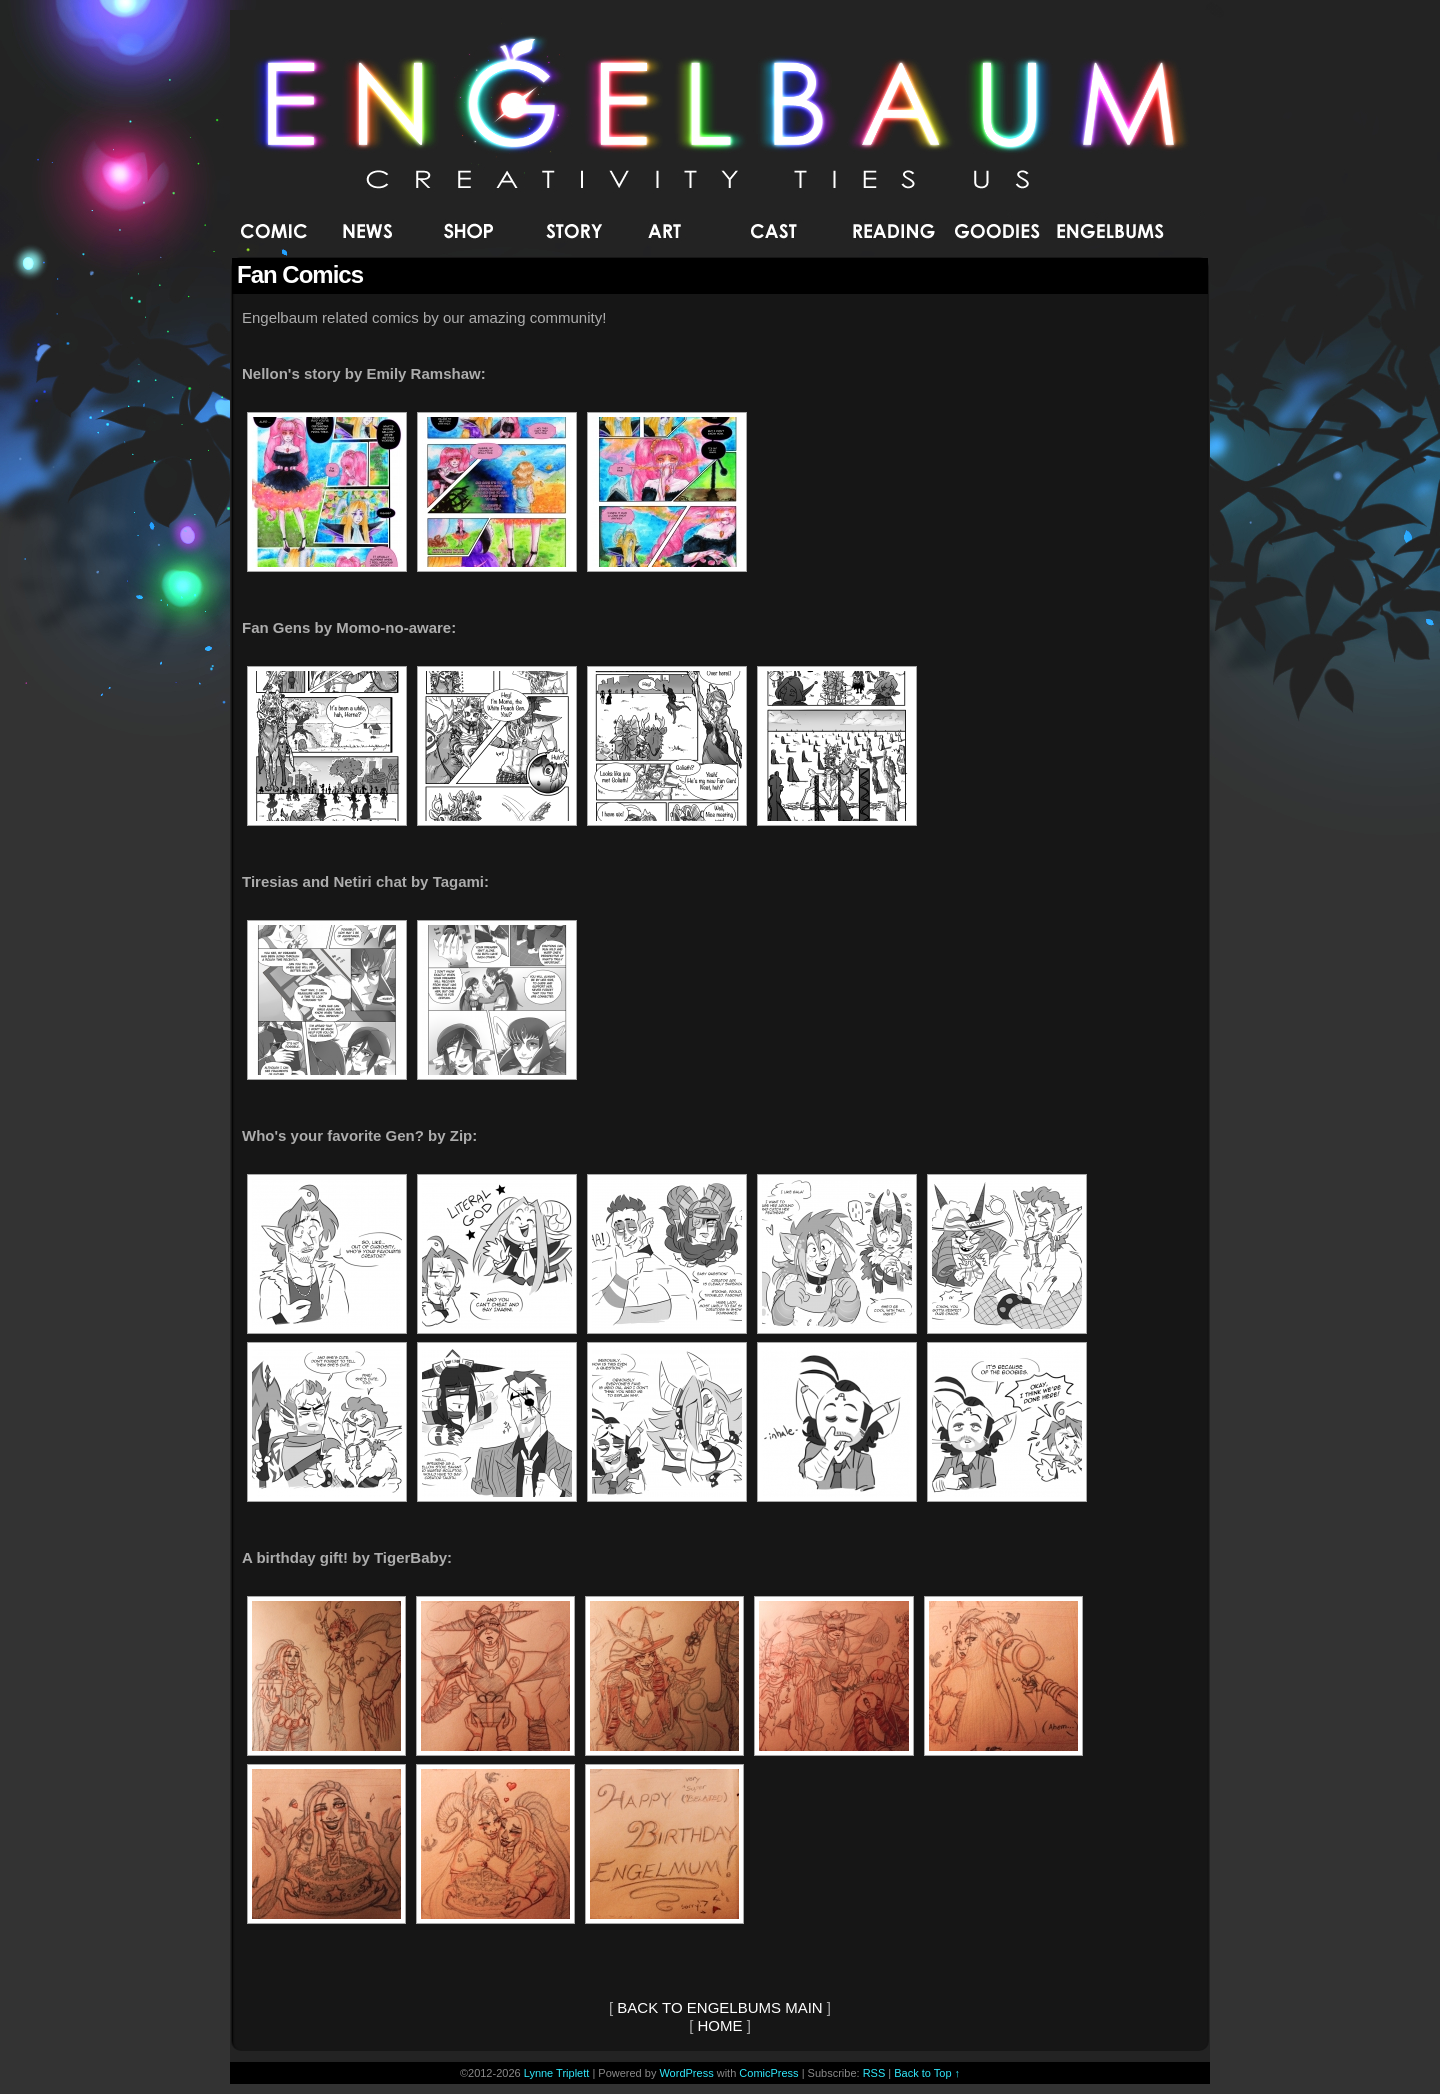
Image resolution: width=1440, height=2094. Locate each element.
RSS (874, 2073)
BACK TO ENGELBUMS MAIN (719, 2007)
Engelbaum (721, 114)
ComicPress (768, 2073)
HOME (720, 2025)
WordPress (686, 2073)
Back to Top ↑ (927, 2073)
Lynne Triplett (557, 2073)
